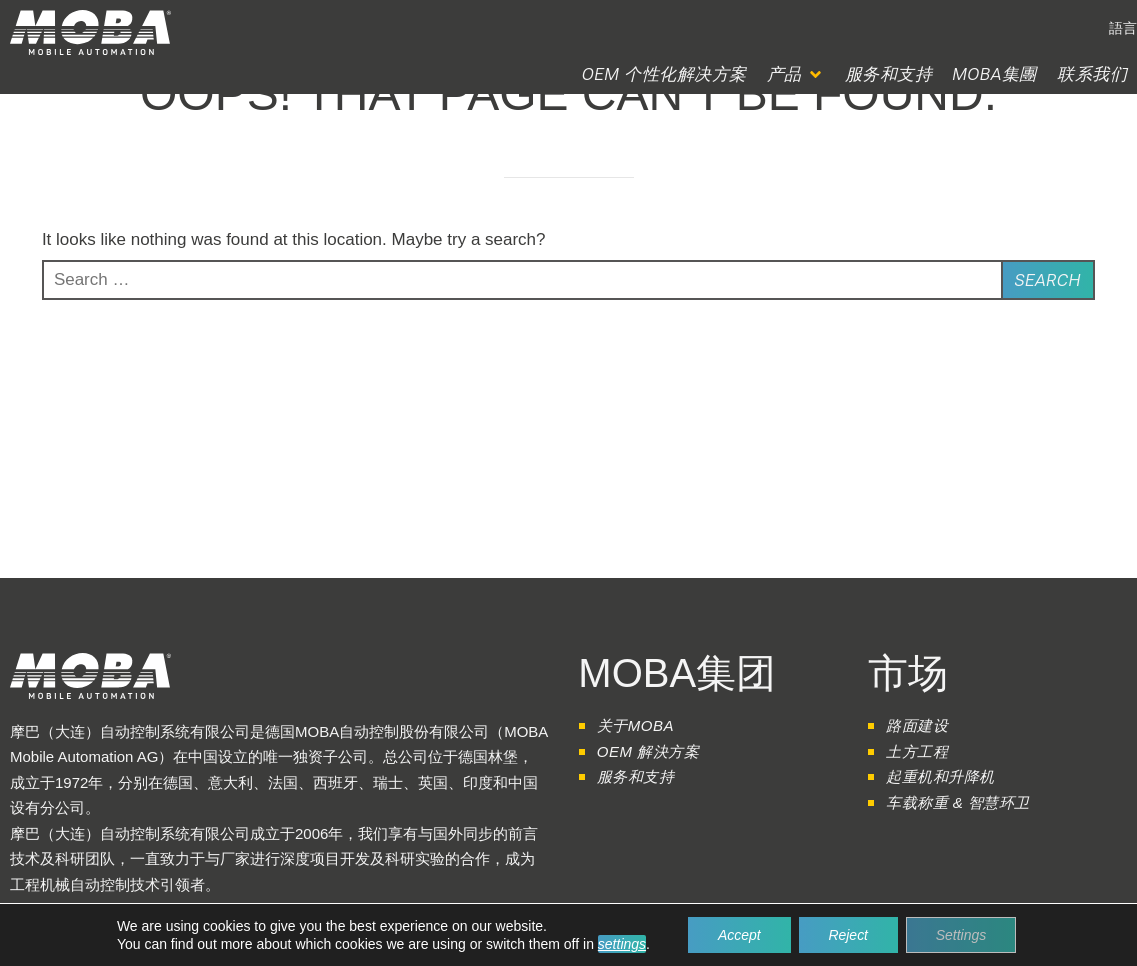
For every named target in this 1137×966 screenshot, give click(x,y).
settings (621, 944)
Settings (961, 935)
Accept (739, 935)
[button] (796, 74)
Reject (848, 935)
